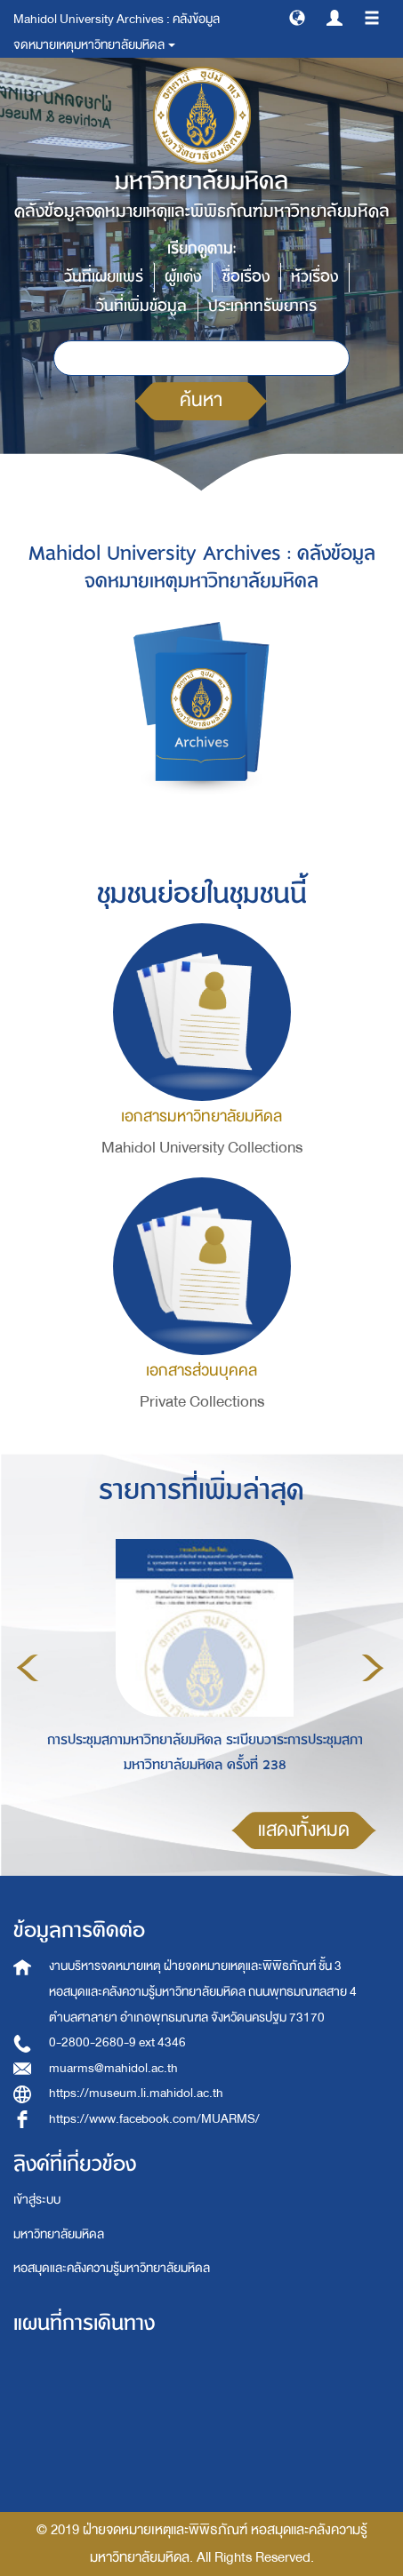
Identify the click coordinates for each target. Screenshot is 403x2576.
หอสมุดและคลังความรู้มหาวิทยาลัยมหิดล (111, 2268)
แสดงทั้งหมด (304, 1830)
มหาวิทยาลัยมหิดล (58, 2234)
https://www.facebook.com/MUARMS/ (154, 2119)
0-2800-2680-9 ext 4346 (117, 2042)
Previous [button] (27, 1668)
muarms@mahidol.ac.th (113, 2068)
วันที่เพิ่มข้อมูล (141, 306)
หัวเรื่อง (314, 277)
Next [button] (372, 1668)
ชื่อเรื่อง (246, 277)
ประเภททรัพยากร (262, 306)
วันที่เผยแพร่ (103, 277)
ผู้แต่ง (183, 277)
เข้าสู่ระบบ (36, 2200)
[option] (200, 1665)
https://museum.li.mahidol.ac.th (136, 2093)
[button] (297, 17)
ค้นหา (201, 400)
